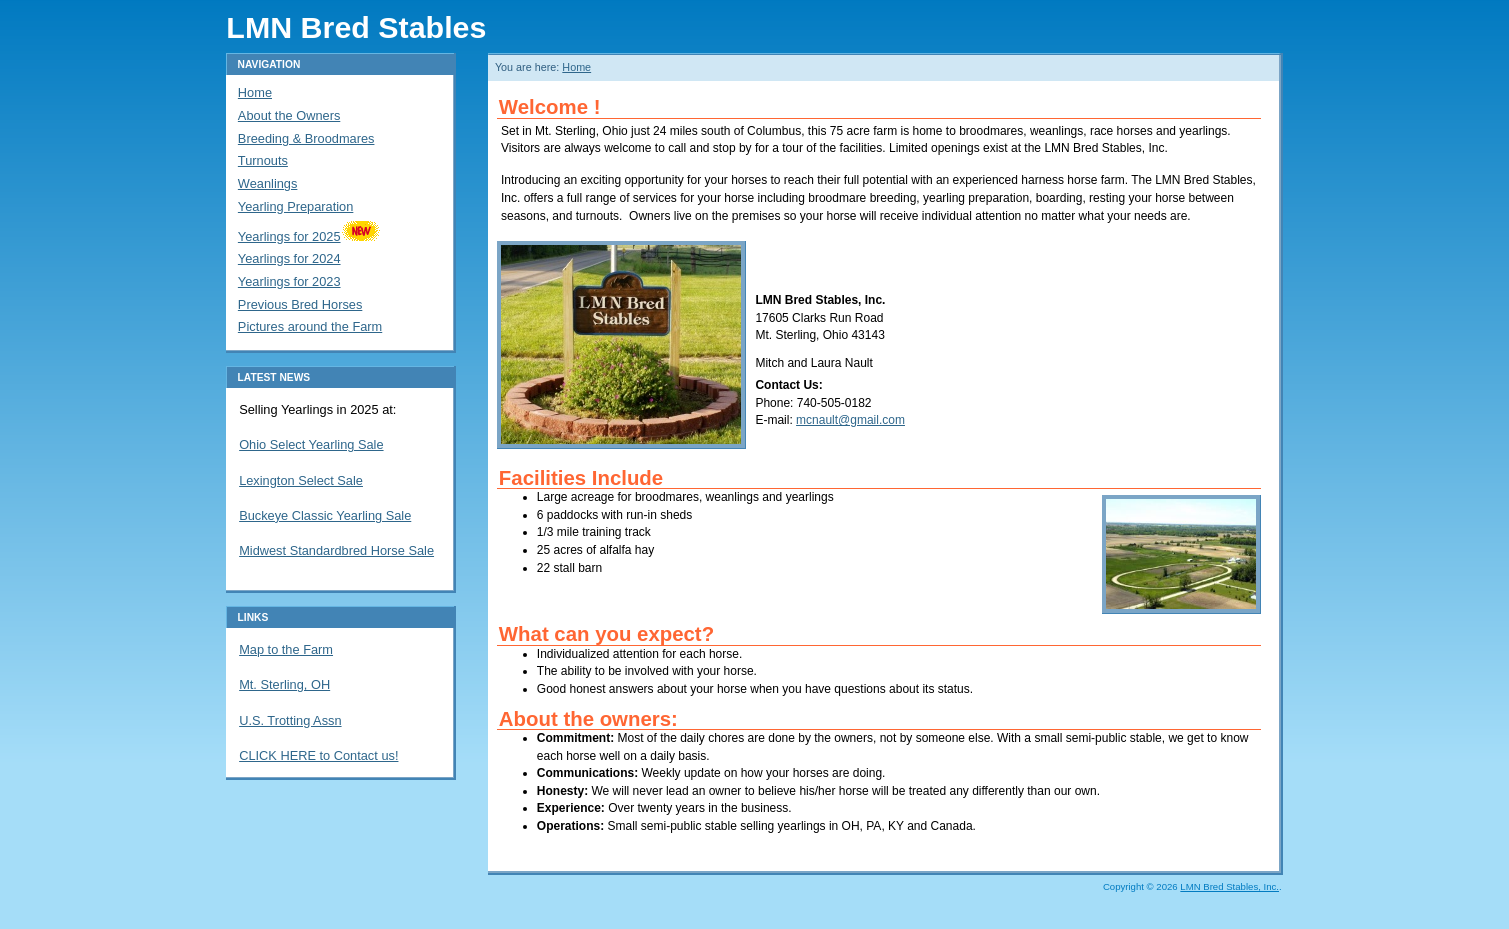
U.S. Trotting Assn (290, 720)
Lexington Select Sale (301, 480)
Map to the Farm (286, 649)
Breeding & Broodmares (306, 138)
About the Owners (289, 115)
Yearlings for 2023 (289, 281)
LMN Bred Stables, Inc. (1229, 886)
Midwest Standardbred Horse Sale (336, 550)
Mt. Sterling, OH (284, 684)
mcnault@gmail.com (850, 420)
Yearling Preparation (296, 206)
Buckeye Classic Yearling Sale (325, 515)
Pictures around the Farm (310, 326)
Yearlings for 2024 (289, 258)
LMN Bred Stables (356, 27)
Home (576, 67)
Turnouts (263, 160)
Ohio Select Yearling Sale (311, 444)
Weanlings (268, 183)
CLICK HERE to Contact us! (318, 755)
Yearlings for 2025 (309, 236)
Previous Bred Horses (300, 304)
